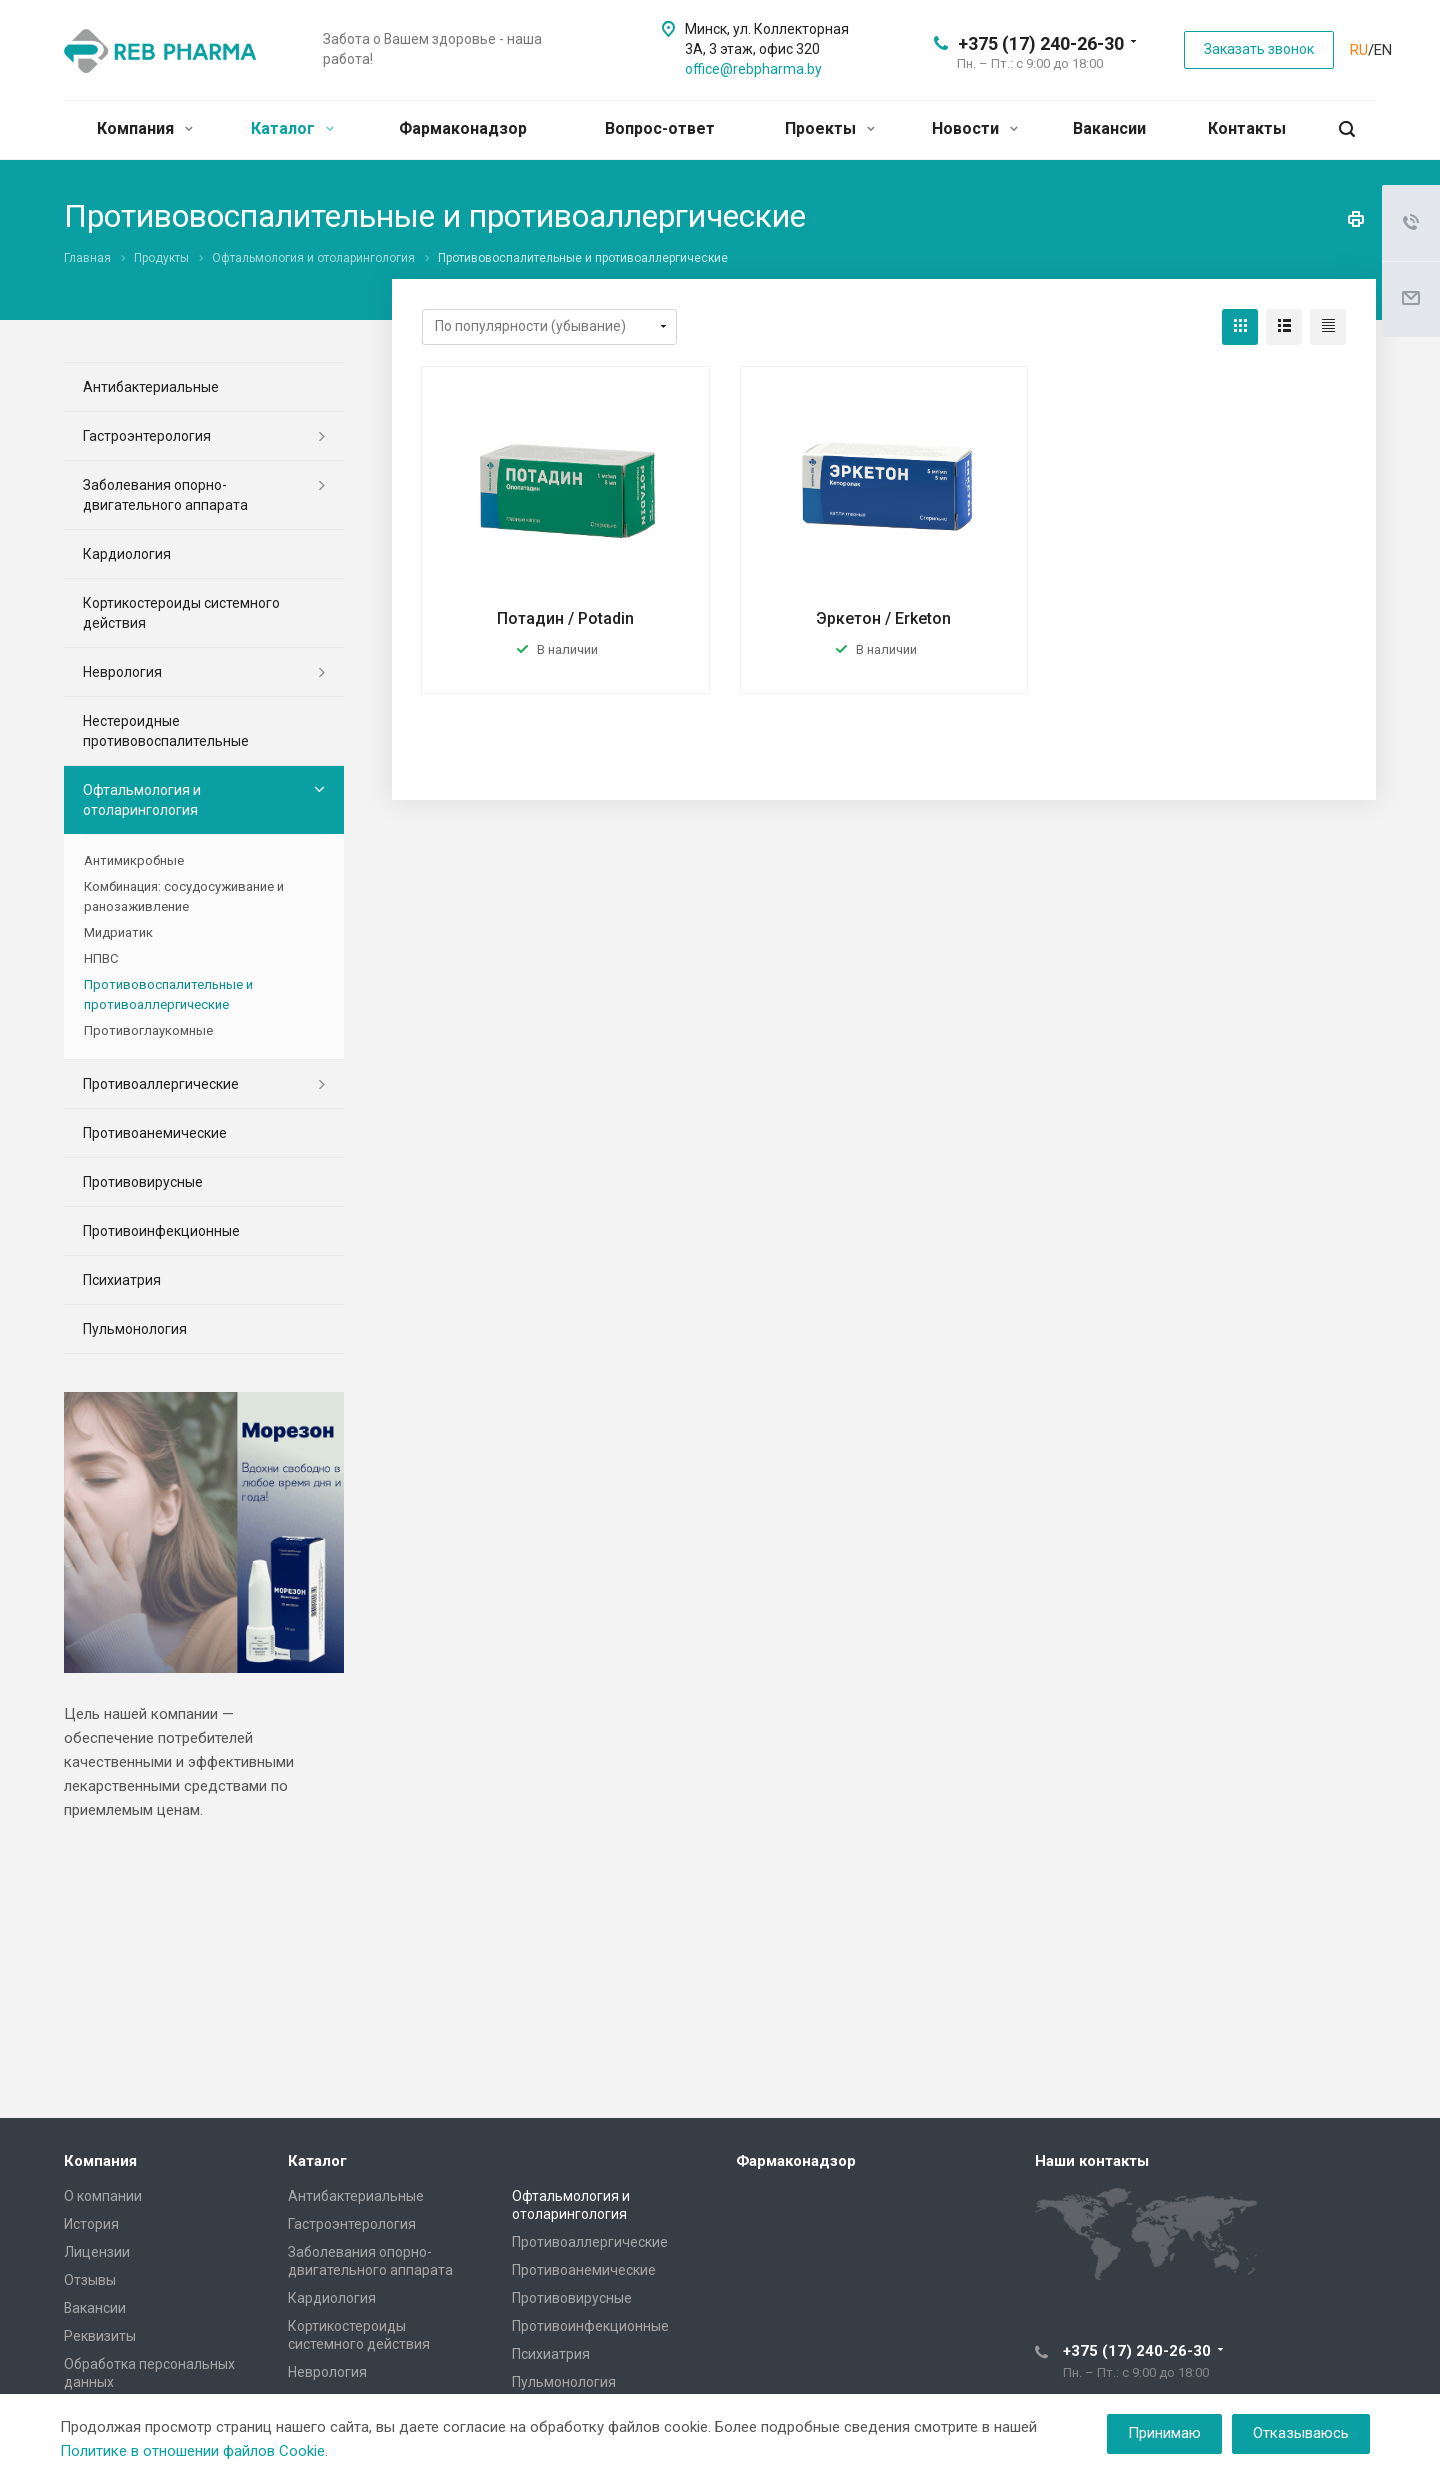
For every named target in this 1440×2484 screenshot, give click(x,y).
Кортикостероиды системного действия (181, 613)
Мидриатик (118, 932)
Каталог (292, 128)
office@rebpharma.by (753, 69)
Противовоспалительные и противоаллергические (168, 994)
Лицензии (97, 2252)
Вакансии (1109, 128)
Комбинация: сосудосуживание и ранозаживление (184, 896)
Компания (145, 128)
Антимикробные (134, 860)
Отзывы (90, 2280)
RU (1359, 50)
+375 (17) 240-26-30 (1041, 43)
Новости (975, 128)
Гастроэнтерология (147, 436)
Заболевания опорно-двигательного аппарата (165, 495)
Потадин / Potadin (565, 618)
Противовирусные (143, 1182)
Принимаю (1164, 2433)
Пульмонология (135, 1329)
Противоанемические (155, 1133)
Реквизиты (100, 2336)
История (91, 2224)
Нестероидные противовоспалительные (166, 731)
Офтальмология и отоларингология (142, 800)
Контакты (1247, 128)
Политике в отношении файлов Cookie (192, 2451)
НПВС (101, 958)
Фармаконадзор (463, 128)
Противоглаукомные (148, 1030)
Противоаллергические (161, 1084)
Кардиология (127, 554)
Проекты (830, 128)
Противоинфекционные (161, 1231)
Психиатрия (122, 1280)
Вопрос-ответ (660, 128)
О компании (103, 2196)
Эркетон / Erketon (883, 618)
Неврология (122, 672)
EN (1383, 50)
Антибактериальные (151, 387)
